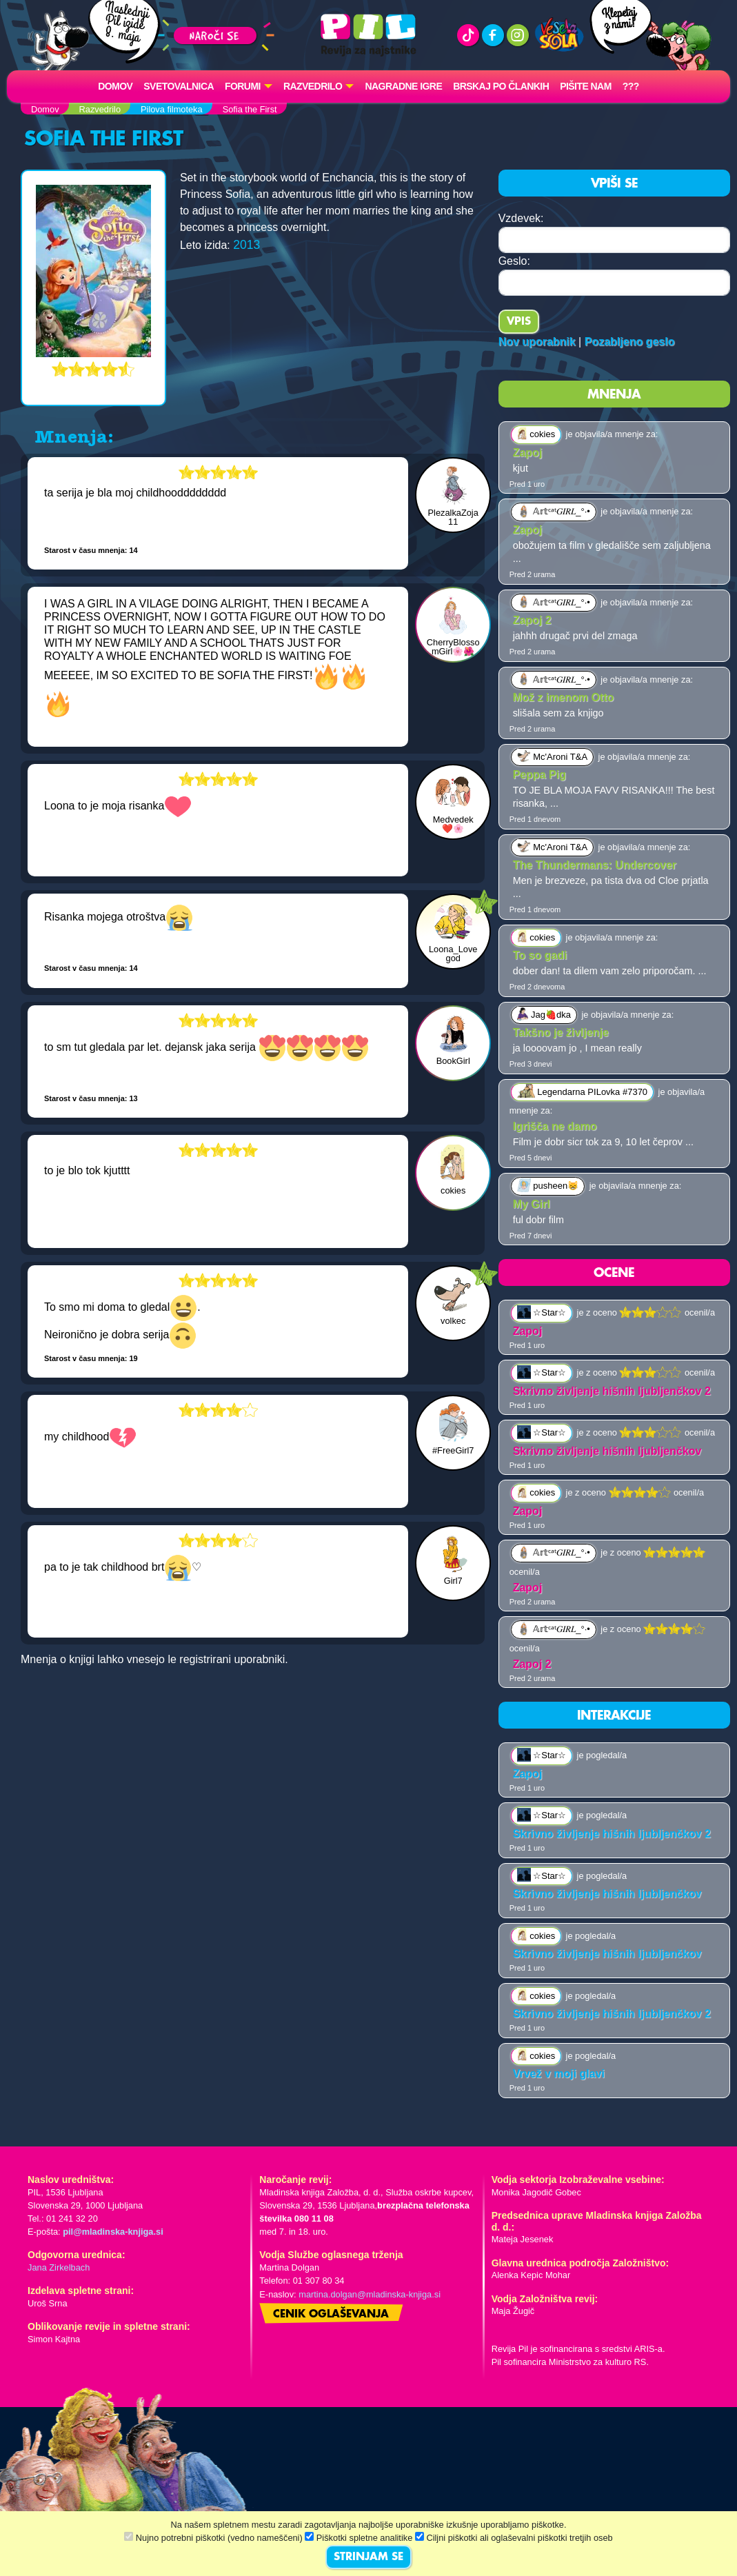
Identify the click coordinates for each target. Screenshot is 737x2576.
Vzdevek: (521, 218)
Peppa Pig (539, 775)
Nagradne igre (403, 86)
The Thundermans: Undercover (594, 865)
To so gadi (540, 955)
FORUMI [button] (243, 86)
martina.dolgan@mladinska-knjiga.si (370, 2294)
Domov (115, 86)
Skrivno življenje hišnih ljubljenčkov (607, 1451)
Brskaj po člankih (501, 86)
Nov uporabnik (537, 342)
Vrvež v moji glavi (559, 2074)
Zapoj (528, 453)
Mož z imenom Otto (563, 697)
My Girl (531, 1204)
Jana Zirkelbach (59, 2267)
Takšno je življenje (561, 1032)
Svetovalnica (178, 86)
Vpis (519, 322)
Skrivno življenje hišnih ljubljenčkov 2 (612, 1391)
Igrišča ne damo (555, 1126)
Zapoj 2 (532, 620)
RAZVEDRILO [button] (312, 86)
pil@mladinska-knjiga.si (113, 2231)
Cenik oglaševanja (331, 2314)
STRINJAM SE (368, 2557)
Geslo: (514, 261)
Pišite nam (586, 86)
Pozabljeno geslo (630, 342)
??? (631, 86)
